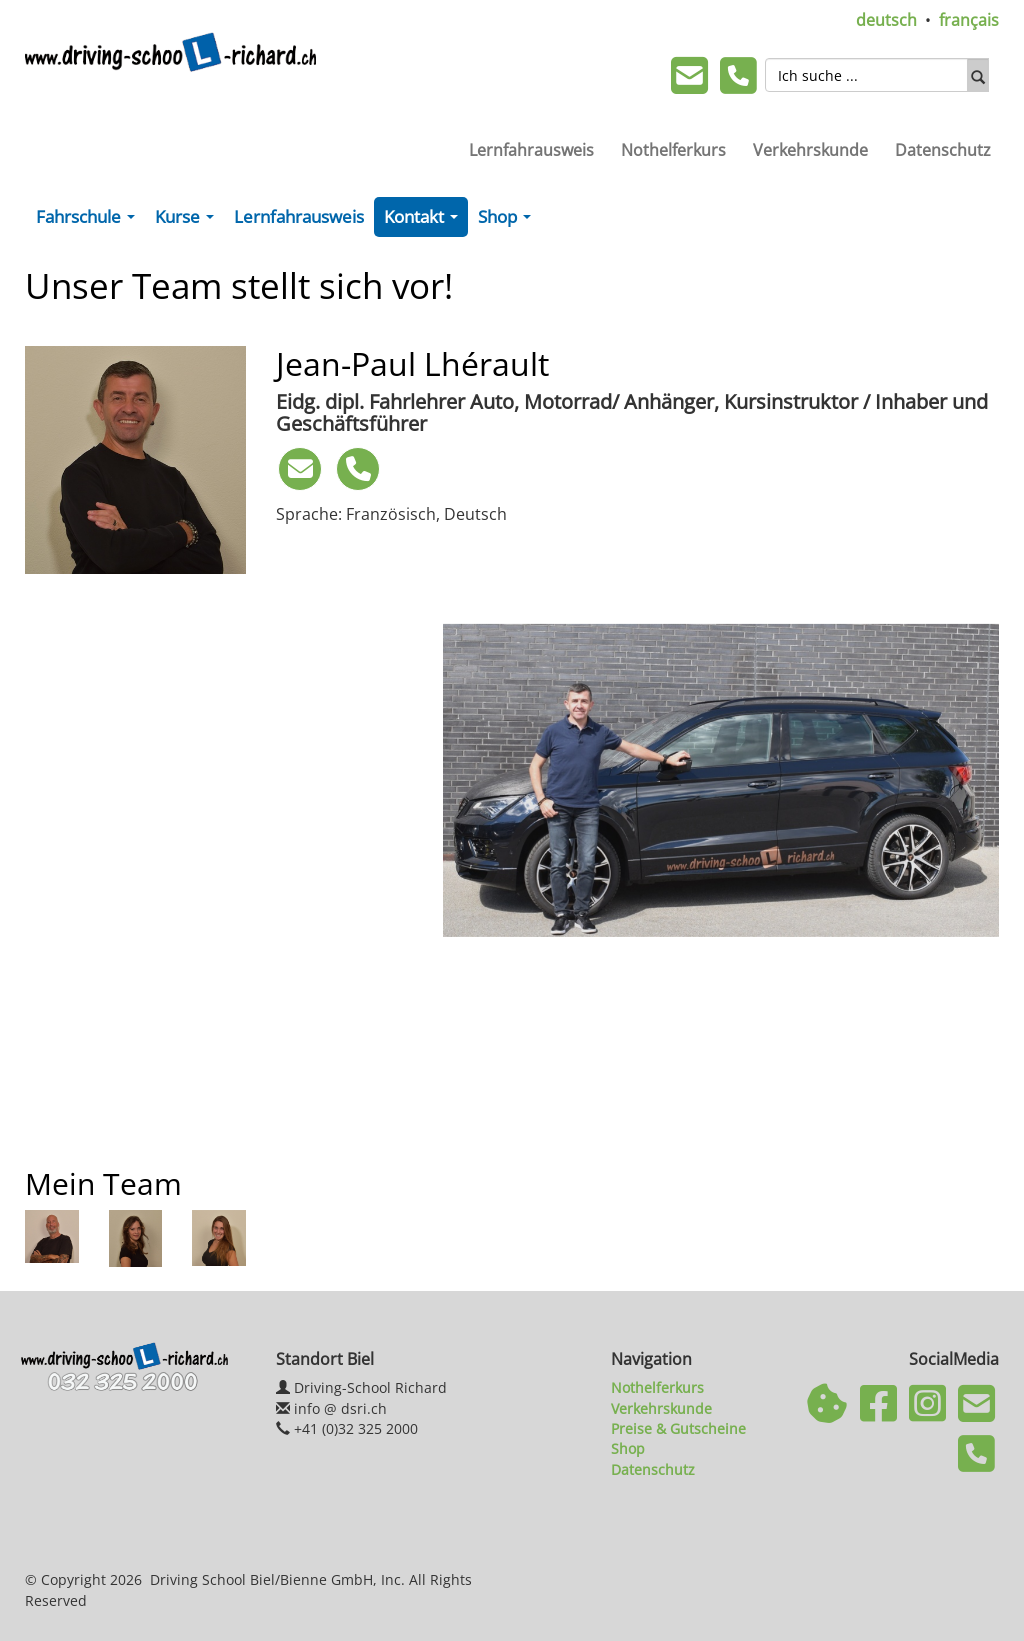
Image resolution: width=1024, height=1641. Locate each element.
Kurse (188, 221)
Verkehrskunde (810, 150)
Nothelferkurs (673, 150)
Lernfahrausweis (531, 150)
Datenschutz (943, 150)
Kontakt (425, 221)
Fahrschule (89, 221)
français (969, 20)
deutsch (886, 20)
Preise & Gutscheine (678, 1428)
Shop (508, 221)
